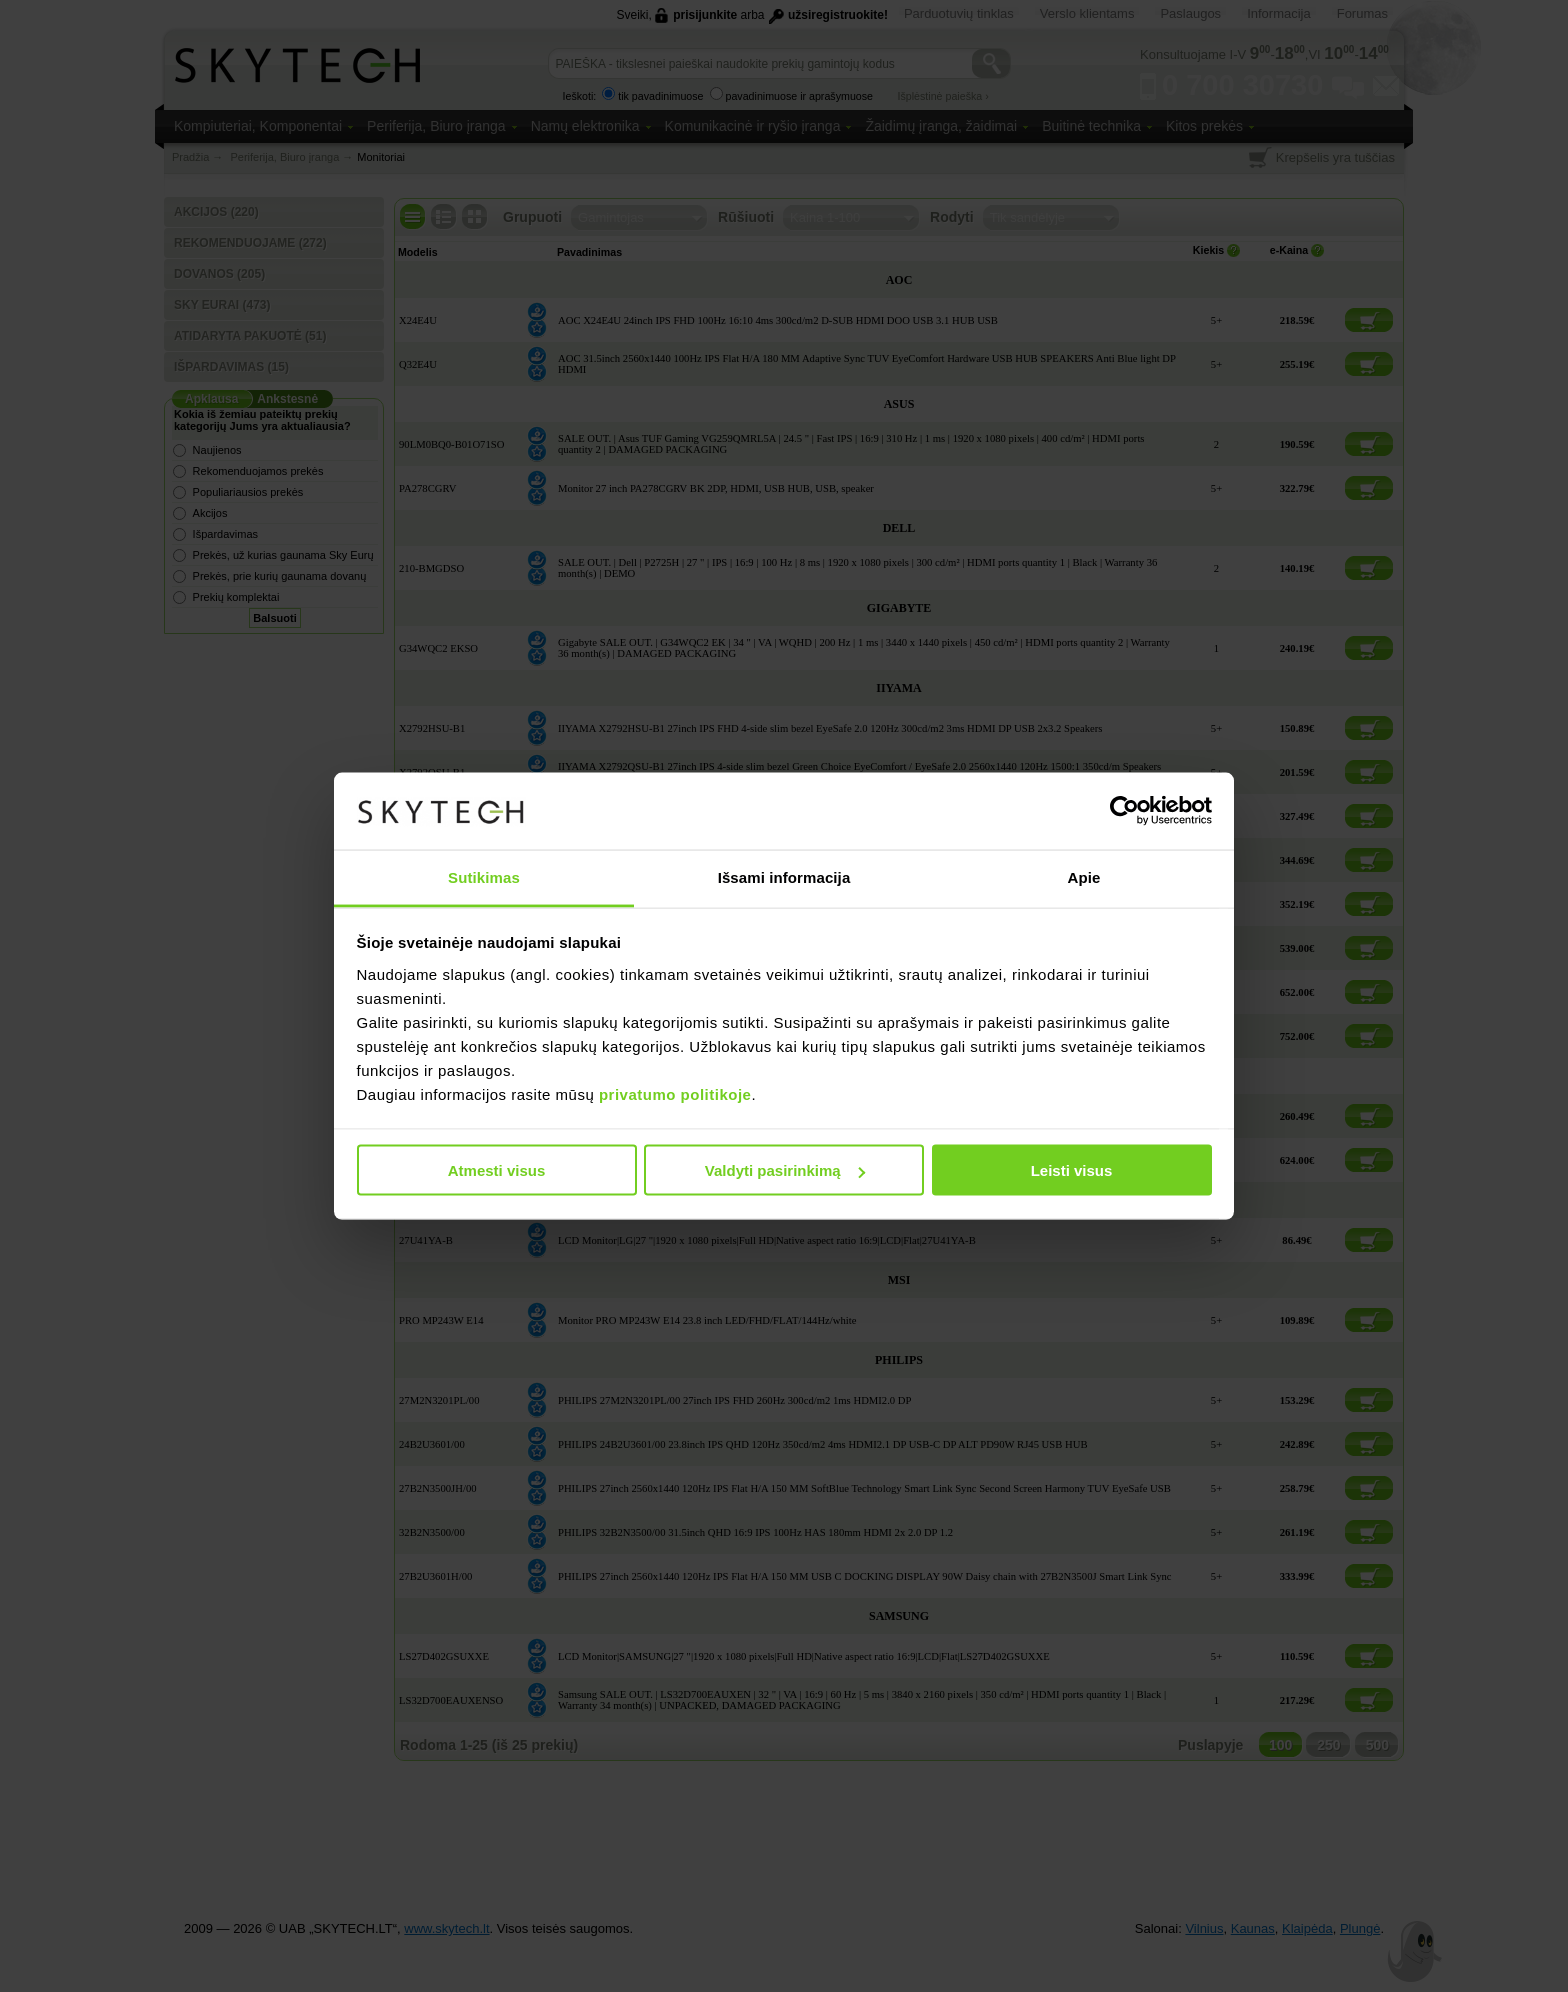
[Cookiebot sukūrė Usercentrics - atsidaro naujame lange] (1124, 811)
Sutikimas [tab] (484, 876)
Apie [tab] (1084, 876)
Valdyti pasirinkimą (785, 1170)
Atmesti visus (497, 1170)
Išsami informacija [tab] (784, 876)
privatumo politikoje (675, 1093)
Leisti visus (1072, 1170)
